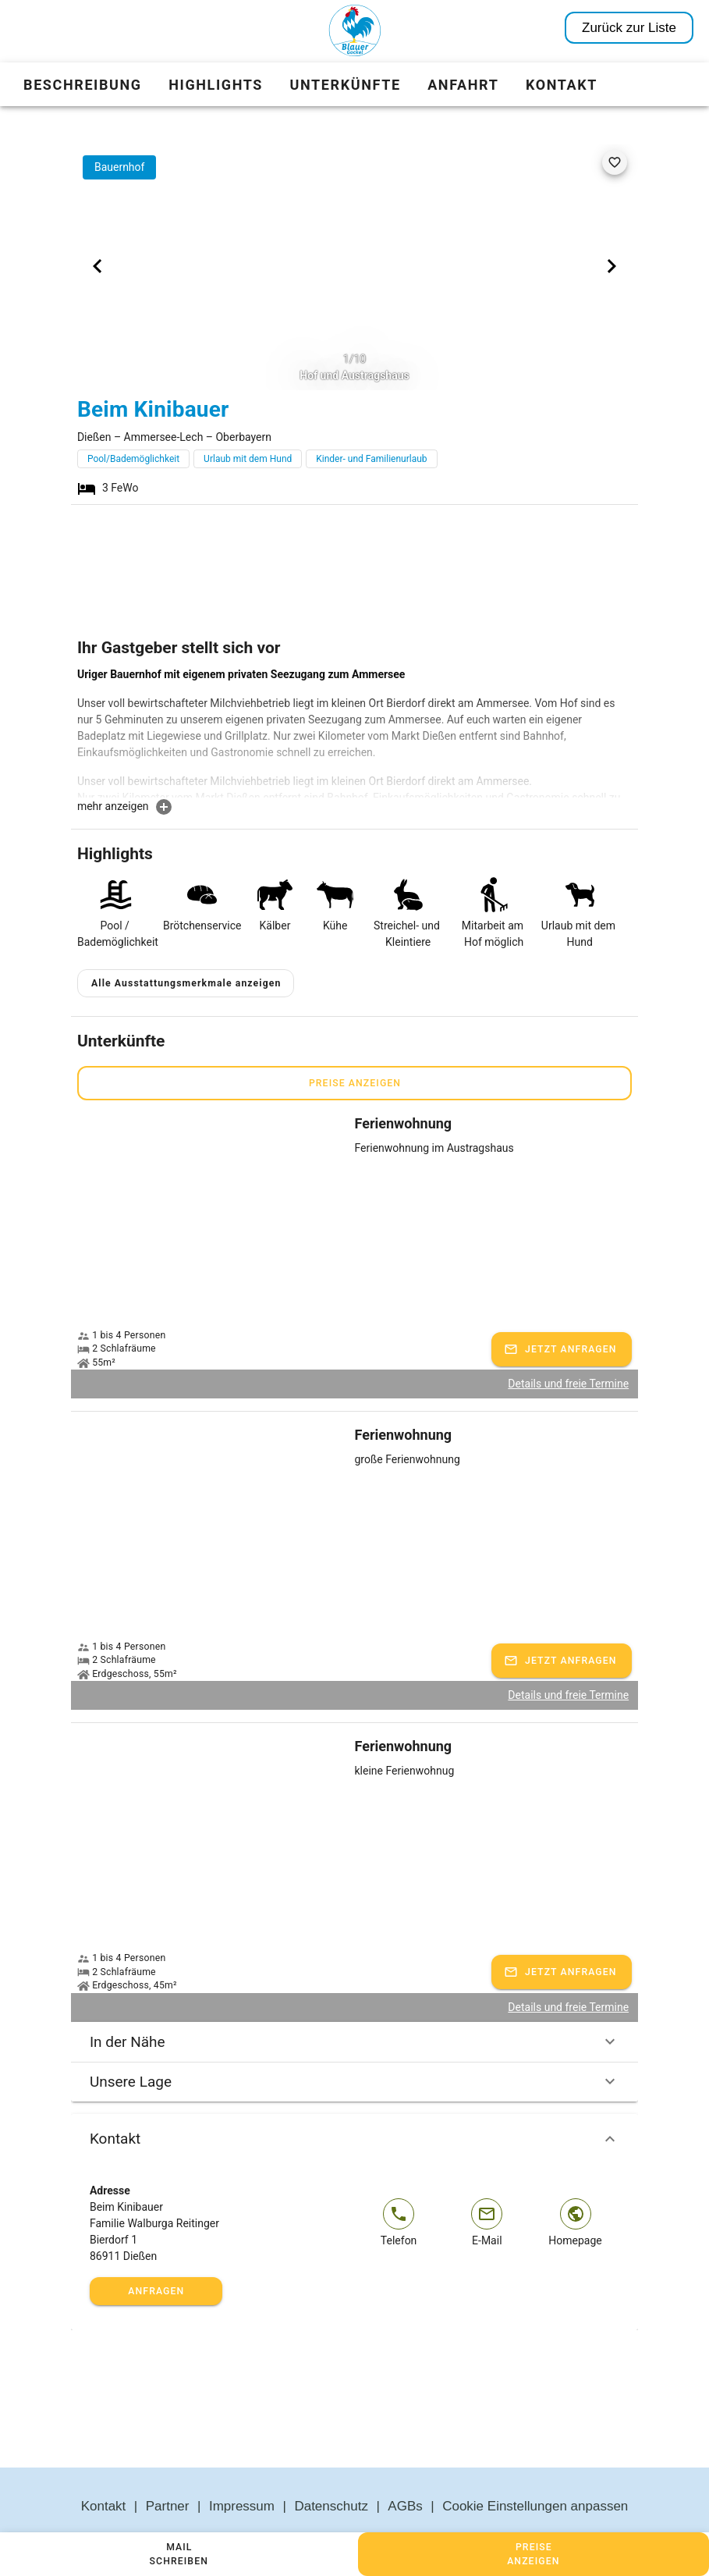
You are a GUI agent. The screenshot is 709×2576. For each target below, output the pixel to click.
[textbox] (354, 732)
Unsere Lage (354, 2044)
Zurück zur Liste (629, 27)
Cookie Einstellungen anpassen (535, 2468)
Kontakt (354, 2101)
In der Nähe (354, 2004)
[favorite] (614, 162)
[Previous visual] (97, 266)
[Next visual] (611, 266)
